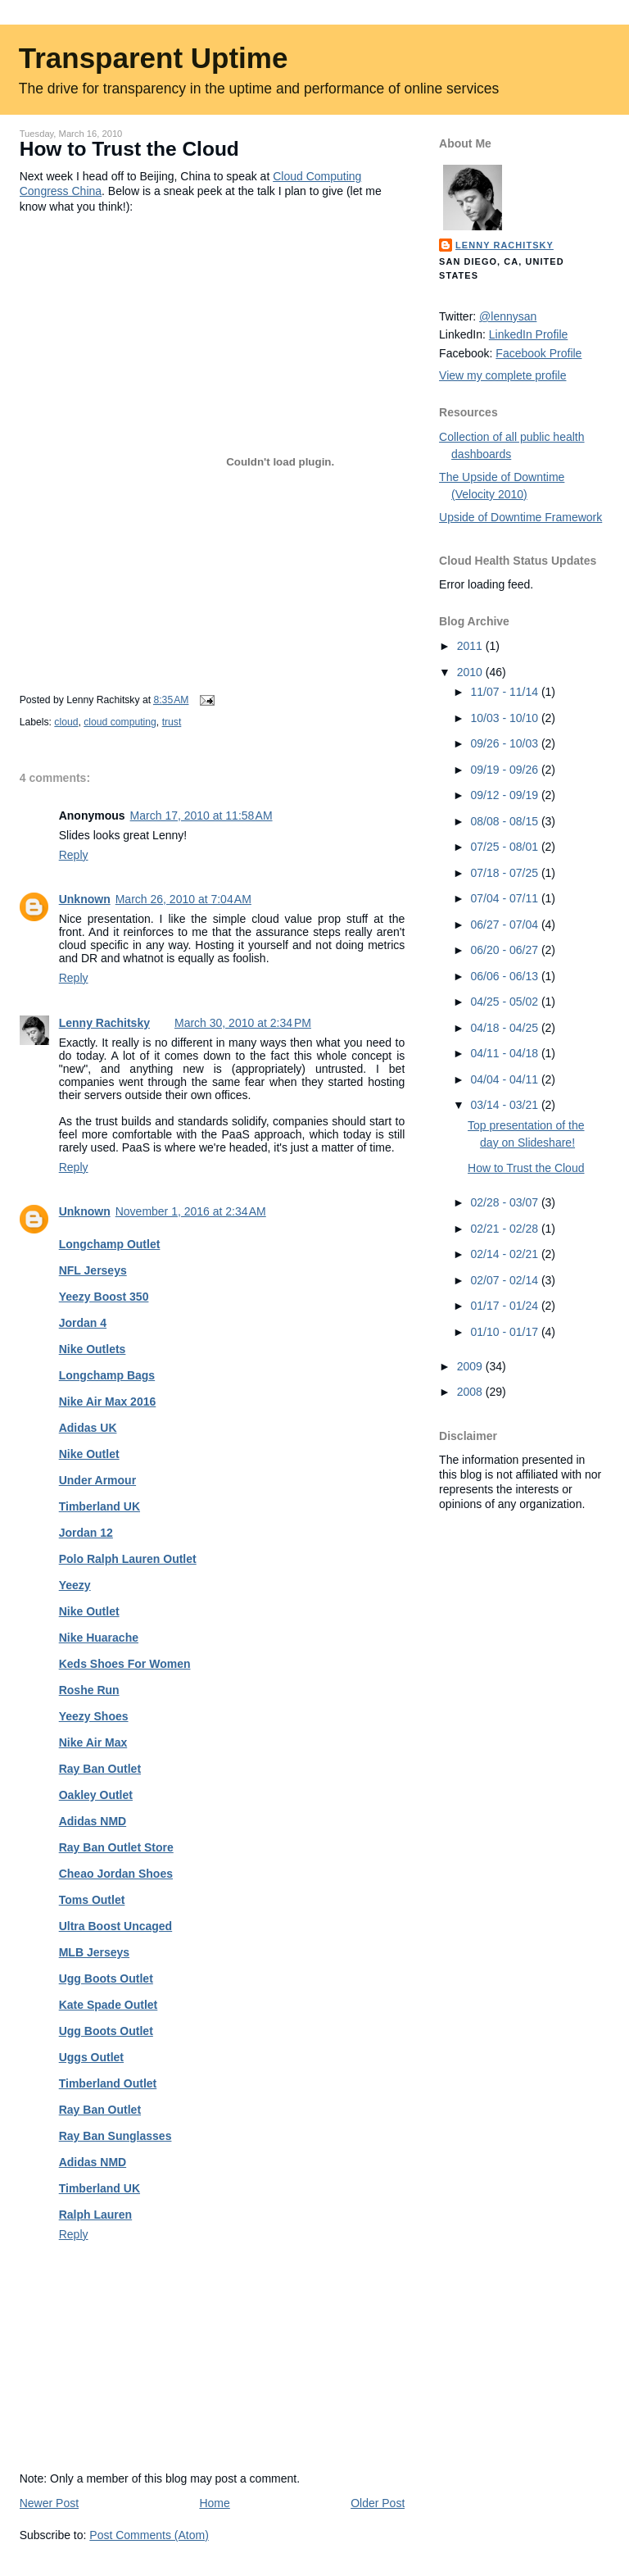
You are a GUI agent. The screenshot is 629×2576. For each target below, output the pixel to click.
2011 (471, 645)
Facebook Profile (538, 353)
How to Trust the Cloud (129, 149)
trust (172, 722)
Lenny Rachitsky (104, 1022)
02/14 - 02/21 (506, 1254)
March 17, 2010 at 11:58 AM (201, 815)
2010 (471, 672)
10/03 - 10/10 (506, 718)
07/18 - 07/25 (506, 872)
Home (214, 2503)
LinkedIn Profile (528, 334)
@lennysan (507, 316)
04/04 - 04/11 (506, 1079)
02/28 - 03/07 (506, 1202)
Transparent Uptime (153, 58)
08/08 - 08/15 (506, 821)
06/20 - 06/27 (506, 949)
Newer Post (49, 2503)
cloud (66, 722)
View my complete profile (502, 375)
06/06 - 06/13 (506, 976)
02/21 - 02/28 (506, 1228)
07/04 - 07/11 (506, 898)
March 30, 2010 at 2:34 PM (242, 1022)
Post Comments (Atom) (148, 2535)
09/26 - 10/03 (506, 743)
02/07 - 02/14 (506, 1280)
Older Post (378, 2503)
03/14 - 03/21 (506, 1104)
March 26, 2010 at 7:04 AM (183, 899)
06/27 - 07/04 (506, 924)
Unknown (85, 899)
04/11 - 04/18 (506, 1053)
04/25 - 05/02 (506, 1001)
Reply (73, 854)
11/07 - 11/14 (506, 691)
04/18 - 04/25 (506, 1027)
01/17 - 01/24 (506, 1305)
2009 (471, 1366)
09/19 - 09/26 (506, 769)
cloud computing (120, 722)
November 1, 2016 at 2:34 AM (190, 1211)
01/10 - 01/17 (506, 1331)
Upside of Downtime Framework (520, 517)
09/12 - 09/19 (506, 795)
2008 (471, 1391)
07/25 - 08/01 (506, 846)
